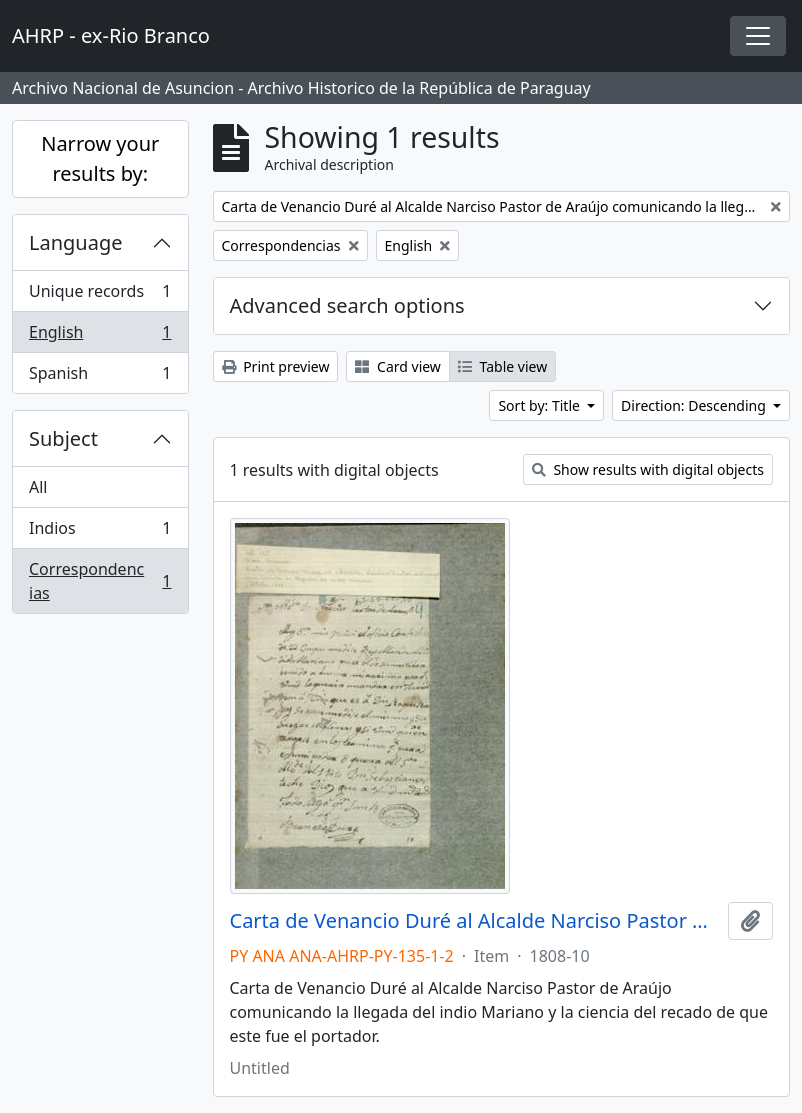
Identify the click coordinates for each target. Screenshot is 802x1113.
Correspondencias (100, 581)
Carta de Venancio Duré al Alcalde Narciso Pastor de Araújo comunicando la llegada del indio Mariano (475, 921)
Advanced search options (347, 305)
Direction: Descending (695, 405)
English (100, 336)
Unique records (100, 295)
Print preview (276, 366)
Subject (63, 438)
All (38, 487)
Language (76, 242)
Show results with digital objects (648, 469)
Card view (397, 366)
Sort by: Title (540, 405)
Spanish (100, 377)
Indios (100, 532)
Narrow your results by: (100, 158)
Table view (502, 366)
